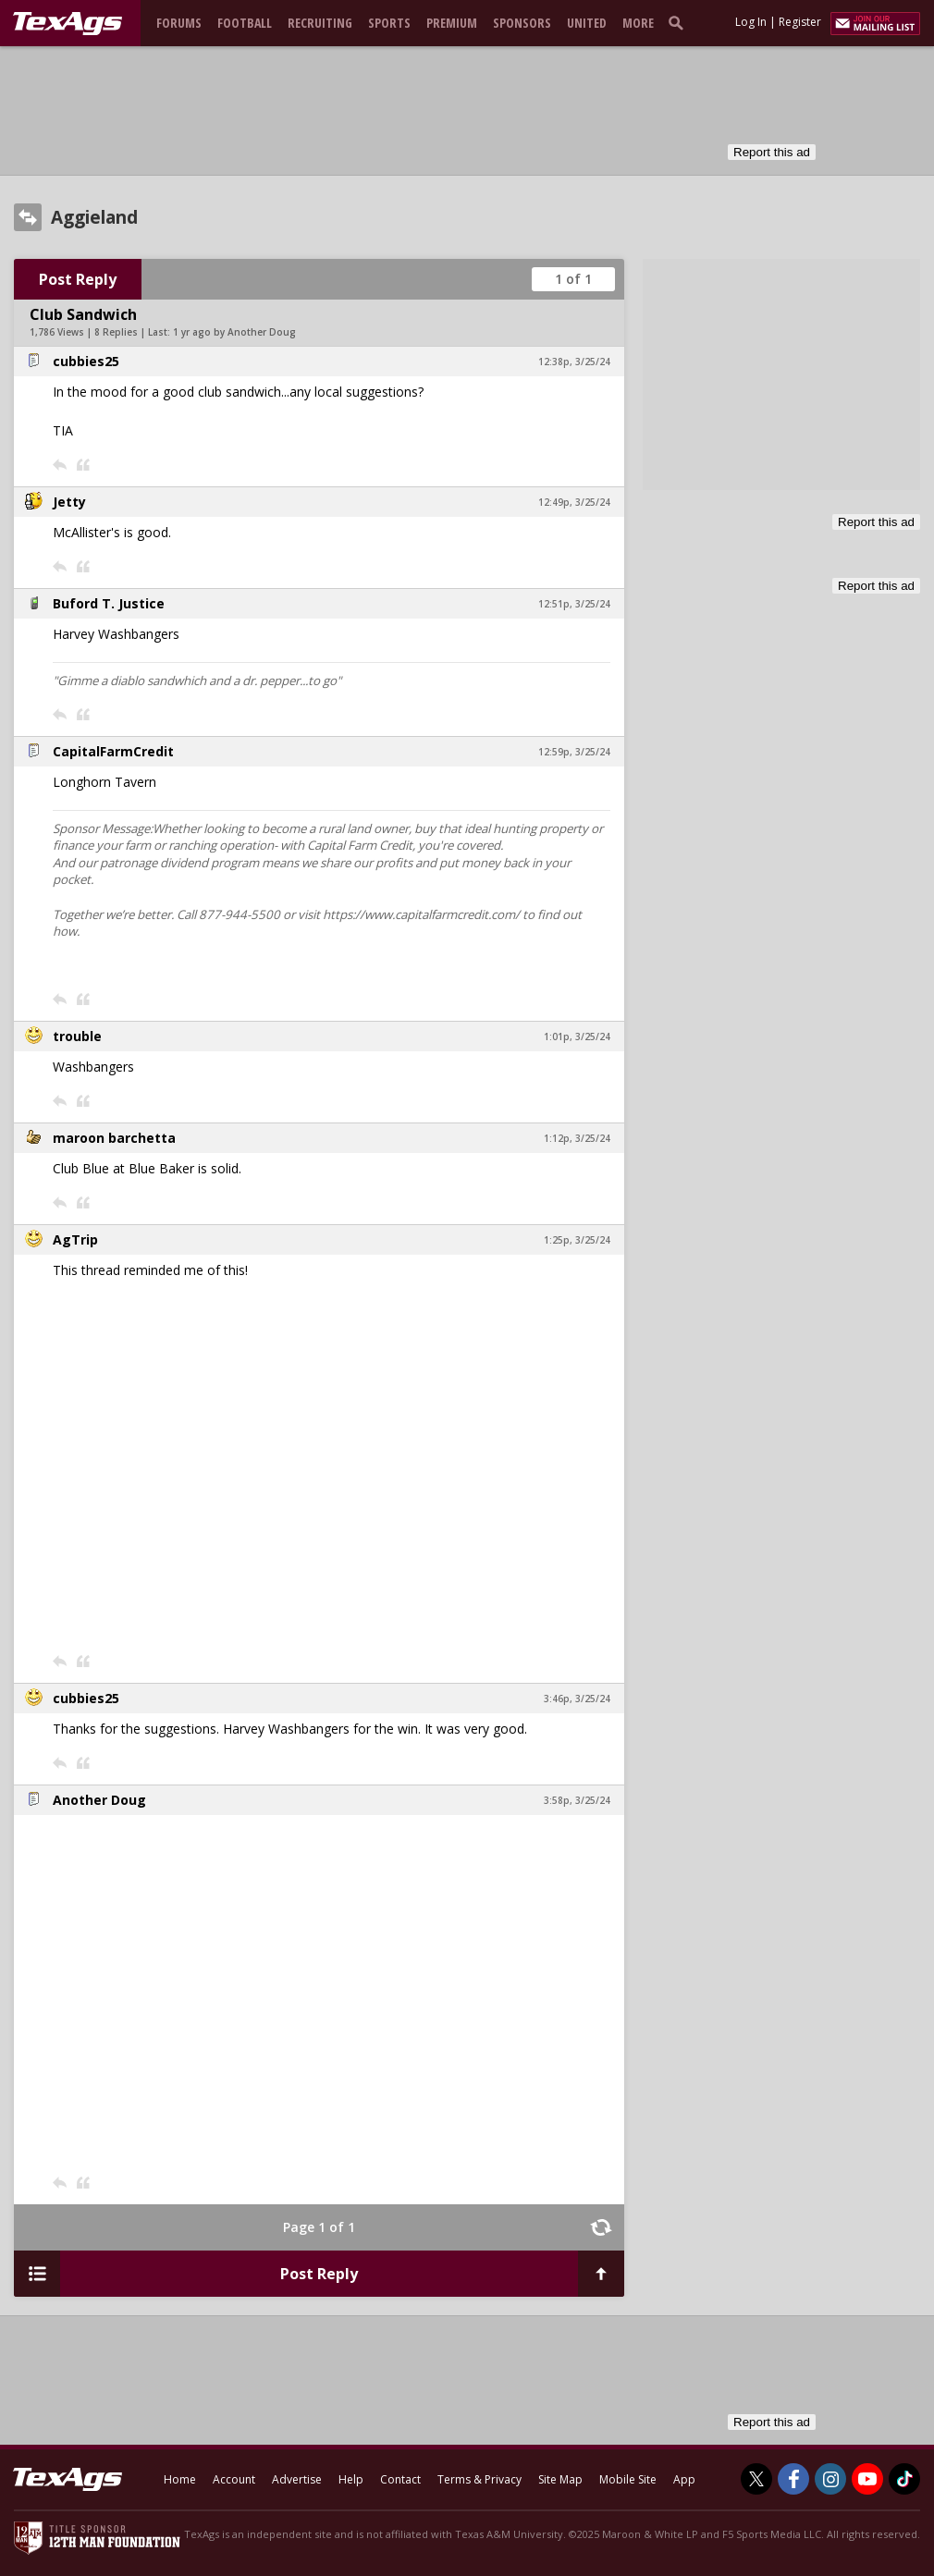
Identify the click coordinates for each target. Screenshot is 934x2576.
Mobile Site (628, 2479)
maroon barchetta (114, 1138)
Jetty (69, 501)
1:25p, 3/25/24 (577, 1239)
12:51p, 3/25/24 (574, 603)
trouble (77, 1036)
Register (800, 22)
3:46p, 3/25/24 (577, 1698)
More (638, 22)
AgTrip (75, 1239)
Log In (751, 22)
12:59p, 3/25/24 (574, 751)
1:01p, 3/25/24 (577, 1036)
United (587, 22)
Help (350, 2479)
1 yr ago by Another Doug (234, 331)
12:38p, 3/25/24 (574, 361)
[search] (680, 22)
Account (234, 2479)
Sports (389, 22)
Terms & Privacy (479, 2479)
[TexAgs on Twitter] (756, 2479)
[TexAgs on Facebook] (793, 2479)
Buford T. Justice (109, 603)
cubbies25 (86, 361)
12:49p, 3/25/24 (574, 502)
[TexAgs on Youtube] (867, 2479)
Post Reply (78, 279)
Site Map (560, 2479)
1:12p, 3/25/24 (577, 1138)
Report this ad (771, 152)
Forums (179, 22)
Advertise (297, 2479)
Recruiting (320, 22)
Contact (400, 2479)
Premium (451, 22)
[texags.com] (67, 24)
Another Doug (99, 1800)
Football (244, 22)
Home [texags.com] (180, 2479)
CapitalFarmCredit (113, 751)
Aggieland (94, 217)
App (684, 2479)
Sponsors (522, 22)
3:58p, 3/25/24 (577, 1800)
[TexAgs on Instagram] (830, 2479)
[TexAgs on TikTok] (904, 2479)
